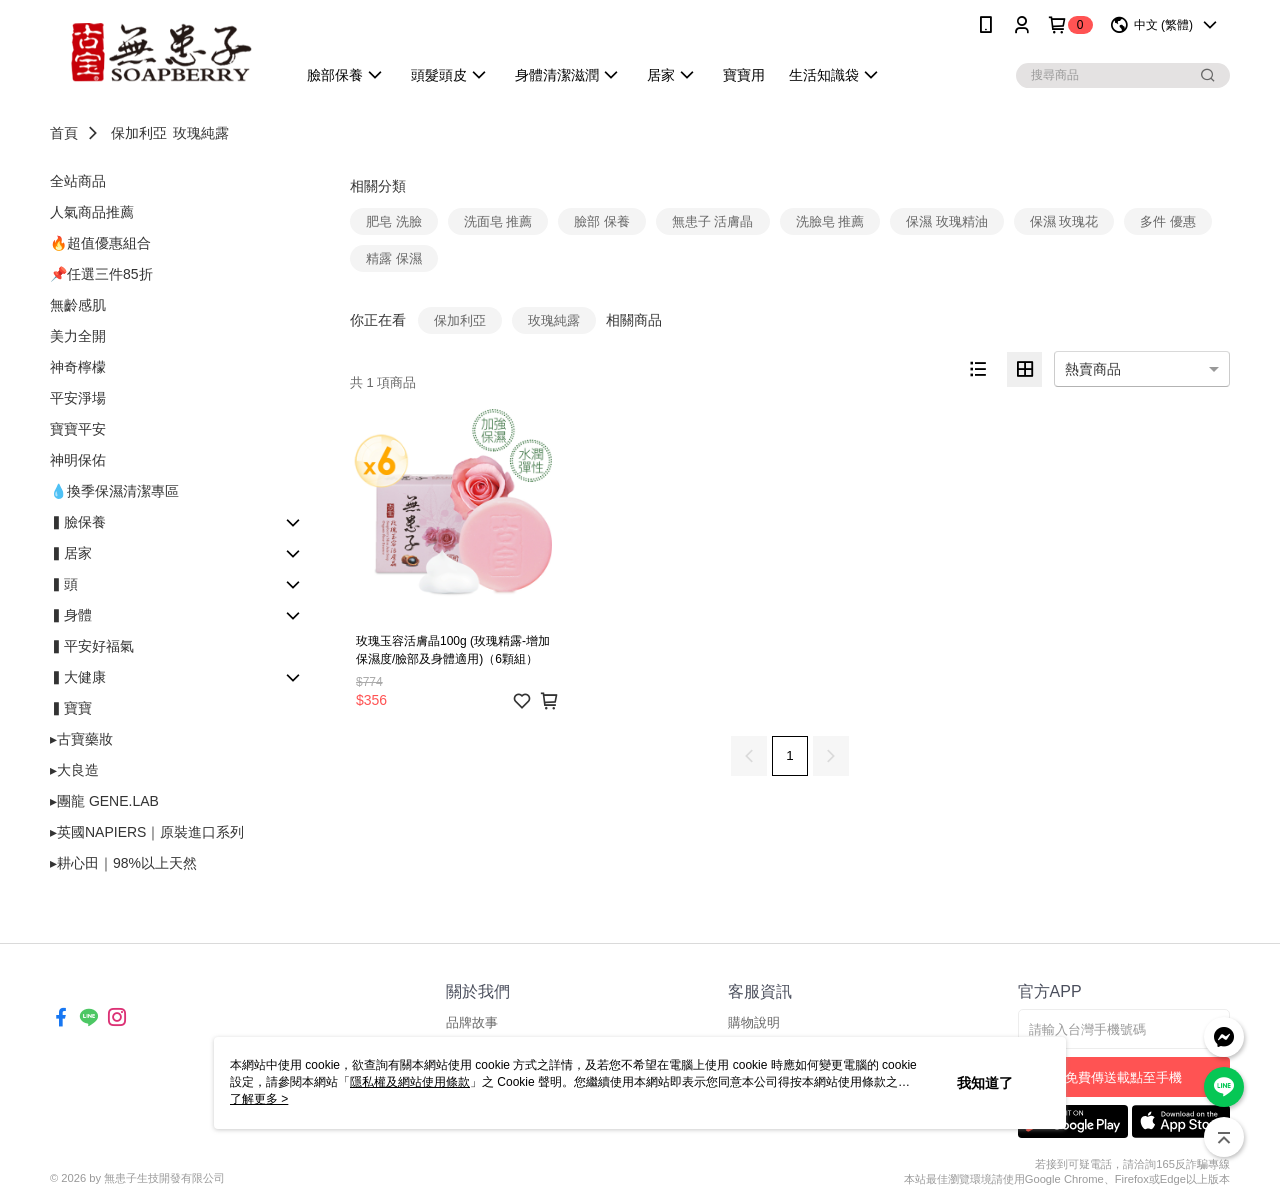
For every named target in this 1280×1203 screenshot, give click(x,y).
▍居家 (71, 553)
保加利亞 (139, 133)
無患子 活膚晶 (713, 221)
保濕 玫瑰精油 (947, 221)
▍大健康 (78, 677)
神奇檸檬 (78, 367)
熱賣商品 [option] (1093, 369)
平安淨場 (78, 398)
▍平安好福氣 (92, 646)
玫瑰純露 (201, 133)
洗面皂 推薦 (498, 221)
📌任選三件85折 (101, 274)
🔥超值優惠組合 (100, 243)
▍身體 (71, 615)
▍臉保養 (78, 522)
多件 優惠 (1168, 221)
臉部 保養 (602, 221)
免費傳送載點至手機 (1123, 1077)
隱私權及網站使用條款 (410, 1082)
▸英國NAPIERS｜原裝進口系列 (147, 832)
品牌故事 (472, 1022)
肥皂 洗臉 (394, 221)
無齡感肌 (78, 305)
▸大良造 (74, 770)
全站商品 (78, 181)
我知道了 (985, 1083)
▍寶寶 (71, 708)
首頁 (64, 133)
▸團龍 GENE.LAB (104, 801)
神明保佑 (78, 460)
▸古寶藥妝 (81, 739)
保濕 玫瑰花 (1064, 221)
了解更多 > (259, 1099)
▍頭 (64, 584)
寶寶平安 (78, 429)
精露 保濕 (394, 258)
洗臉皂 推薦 (830, 221)
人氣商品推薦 (92, 212)
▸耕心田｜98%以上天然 (123, 863)
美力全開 (78, 336)
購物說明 (754, 1022)
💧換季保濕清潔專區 (114, 491)
